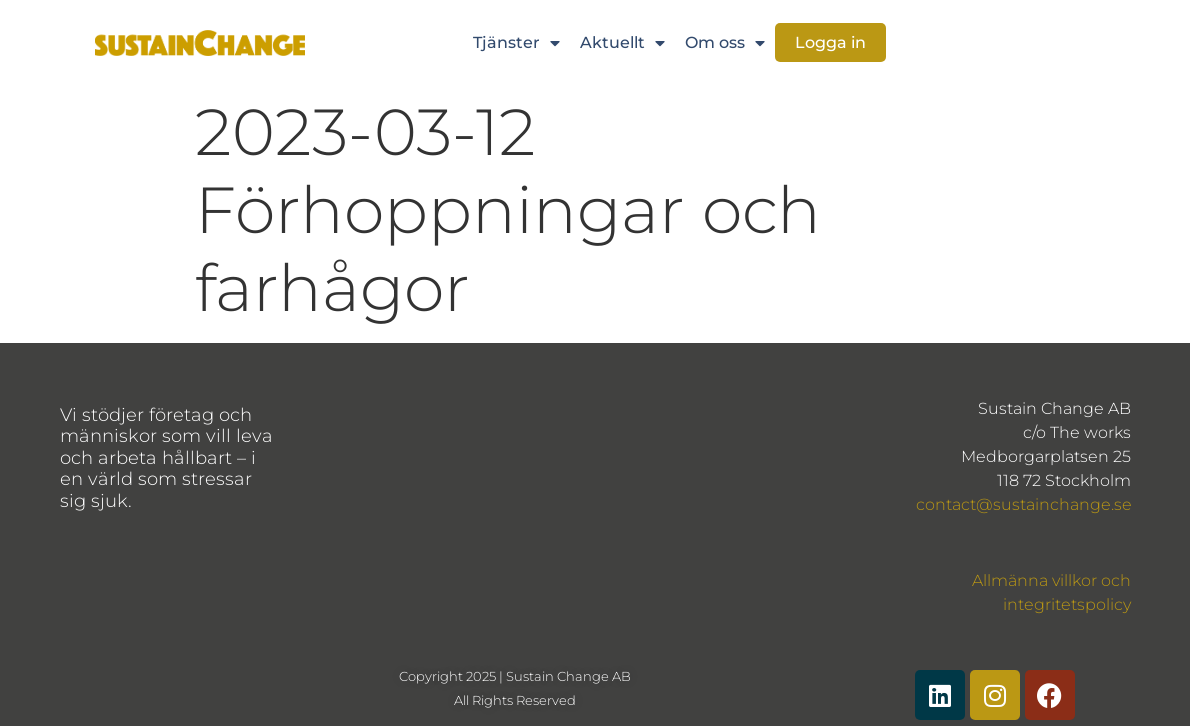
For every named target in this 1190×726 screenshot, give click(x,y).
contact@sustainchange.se (1024, 504)
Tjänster (516, 43)
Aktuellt (622, 43)
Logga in (830, 42)
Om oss (725, 43)
